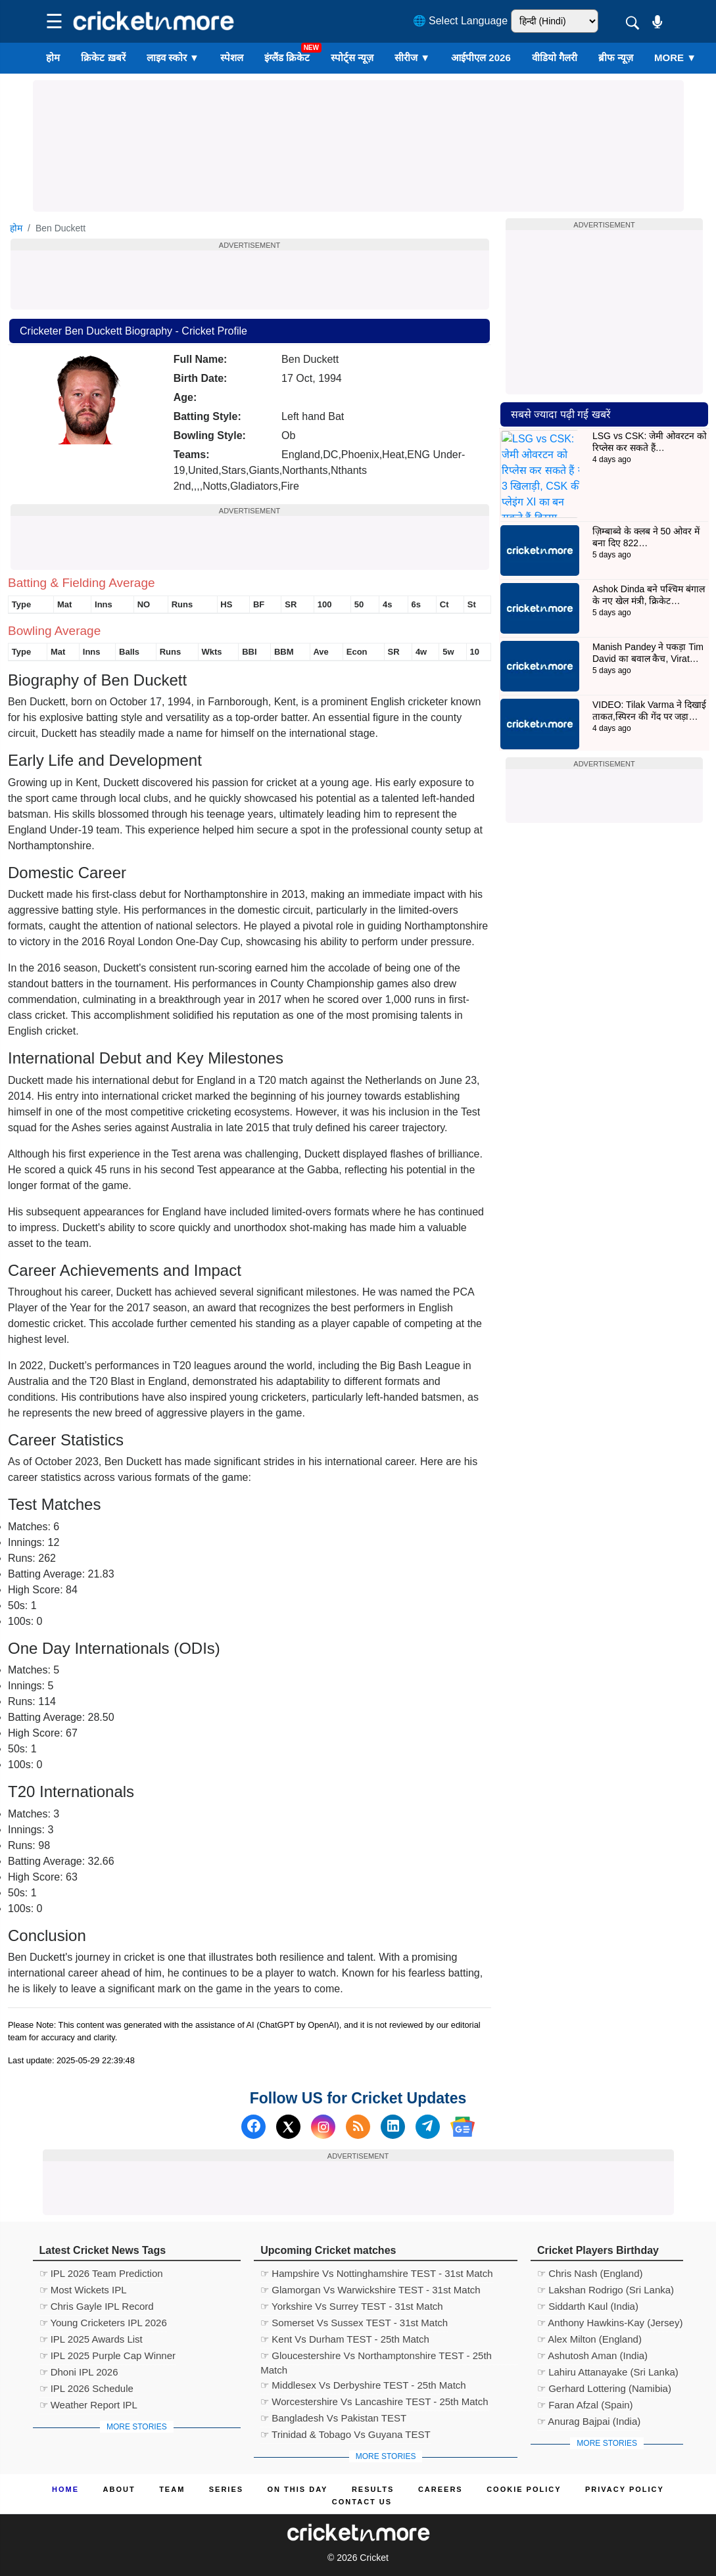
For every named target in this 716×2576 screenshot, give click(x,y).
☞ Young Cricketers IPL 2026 (103, 2322)
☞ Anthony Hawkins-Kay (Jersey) (609, 2322)
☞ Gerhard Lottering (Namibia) (604, 2388)
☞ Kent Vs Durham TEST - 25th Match (344, 2339)
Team (172, 2489)
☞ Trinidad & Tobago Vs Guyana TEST (345, 2434)
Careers (440, 2489)
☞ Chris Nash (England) (590, 2273)
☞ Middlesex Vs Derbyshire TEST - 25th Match (363, 2385)
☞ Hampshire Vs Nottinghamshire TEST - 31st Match (376, 2273)
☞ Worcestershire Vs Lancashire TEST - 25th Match (374, 2401)
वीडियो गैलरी (554, 57)
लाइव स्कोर (173, 57)
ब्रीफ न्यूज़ (615, 57)
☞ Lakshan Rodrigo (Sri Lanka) (605, 2289)
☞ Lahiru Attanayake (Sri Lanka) (608, 2371)
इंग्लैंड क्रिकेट (287, 57)
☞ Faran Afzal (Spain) (585, 2404)
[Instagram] (323, 2127)
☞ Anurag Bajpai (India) (588, 2421)
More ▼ (675, 57)
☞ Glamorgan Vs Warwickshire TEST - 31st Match (370, 2289)
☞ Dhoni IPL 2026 (78, 2371)
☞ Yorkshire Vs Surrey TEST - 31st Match (351, 2306)
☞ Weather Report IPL (88, 2404)
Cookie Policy (524, 2489)
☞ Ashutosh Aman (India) (592, 2355)
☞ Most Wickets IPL (83, 2289)
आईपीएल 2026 (481, 57)
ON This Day (298, 2489)
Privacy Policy (624, 2489)
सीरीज (412, 57)
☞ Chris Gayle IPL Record (96, 2306)
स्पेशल (231, 57)
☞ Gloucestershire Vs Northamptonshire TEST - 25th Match (376, 2357)
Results (373, 2489)
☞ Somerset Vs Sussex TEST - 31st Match (354, 2322)
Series (226, 2489)
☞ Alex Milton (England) (589, 2339)
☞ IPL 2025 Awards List (91, 2339)
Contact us (362, 2502)
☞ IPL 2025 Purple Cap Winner (107, 2355)
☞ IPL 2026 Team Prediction (101, 2273)
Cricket (374, 2557)
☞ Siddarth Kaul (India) (587, 2306)
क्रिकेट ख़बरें (103, 57)
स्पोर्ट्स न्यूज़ (352, 57)
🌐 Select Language (460, 20)
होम (53, 57)
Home (65, 2489)
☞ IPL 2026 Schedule (86, 2388)
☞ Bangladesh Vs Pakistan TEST (333, 2418)
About (119, 2489)
